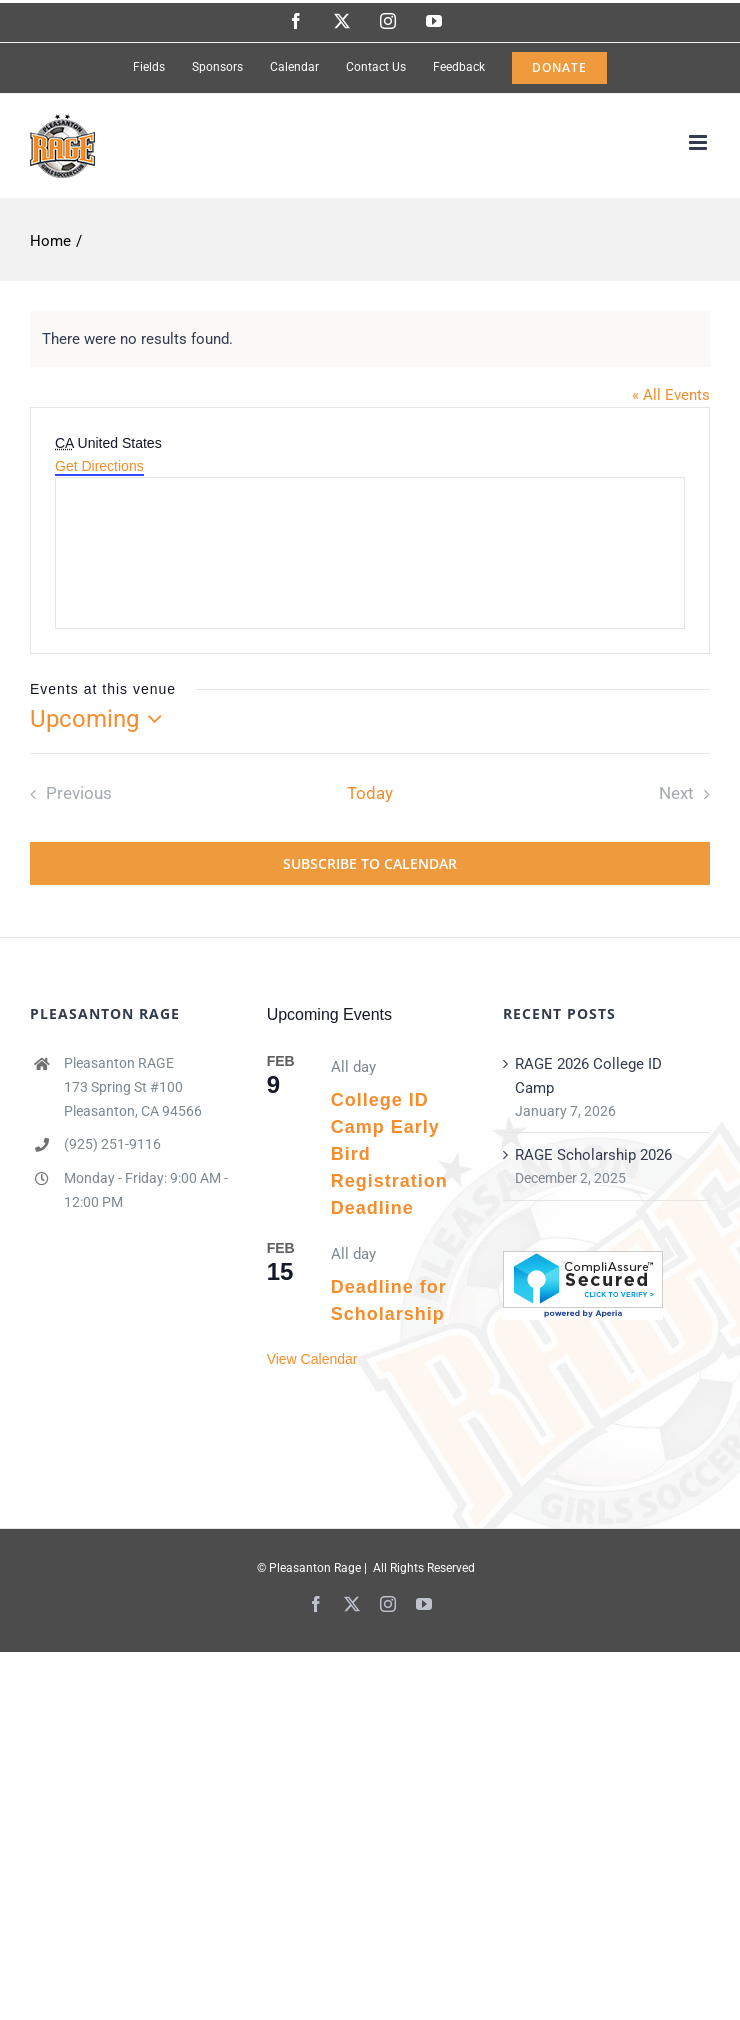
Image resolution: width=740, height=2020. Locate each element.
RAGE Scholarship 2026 (593, 1155)
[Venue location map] (370, 553)
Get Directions (99, 466)
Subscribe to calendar (370, 863)
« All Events (671, 395)
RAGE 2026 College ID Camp (588, 1076)
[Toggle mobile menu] (699, 142)
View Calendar (312, 1359)
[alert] (370, 339)
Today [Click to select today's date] (370, 793)
